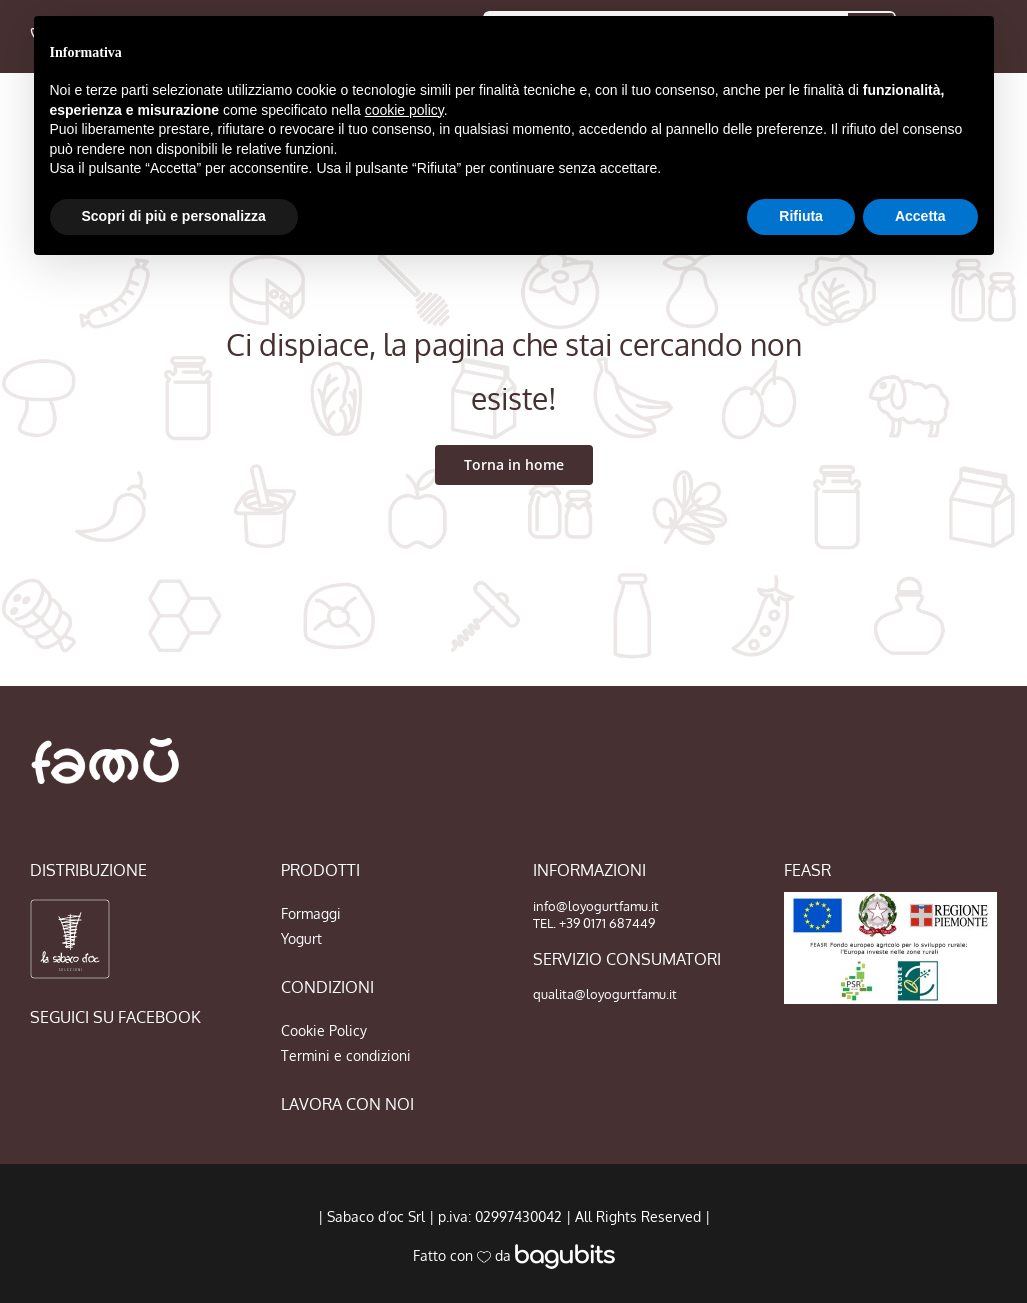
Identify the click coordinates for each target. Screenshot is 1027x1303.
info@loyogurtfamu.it (596, 906)
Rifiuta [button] (801, 216)
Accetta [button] (920, 216)
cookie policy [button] (404, 110)
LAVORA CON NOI (347, 1104)
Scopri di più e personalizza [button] (174, 216)
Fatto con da (514, 1255)
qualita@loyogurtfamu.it (605, 994)
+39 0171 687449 (607, 923)
